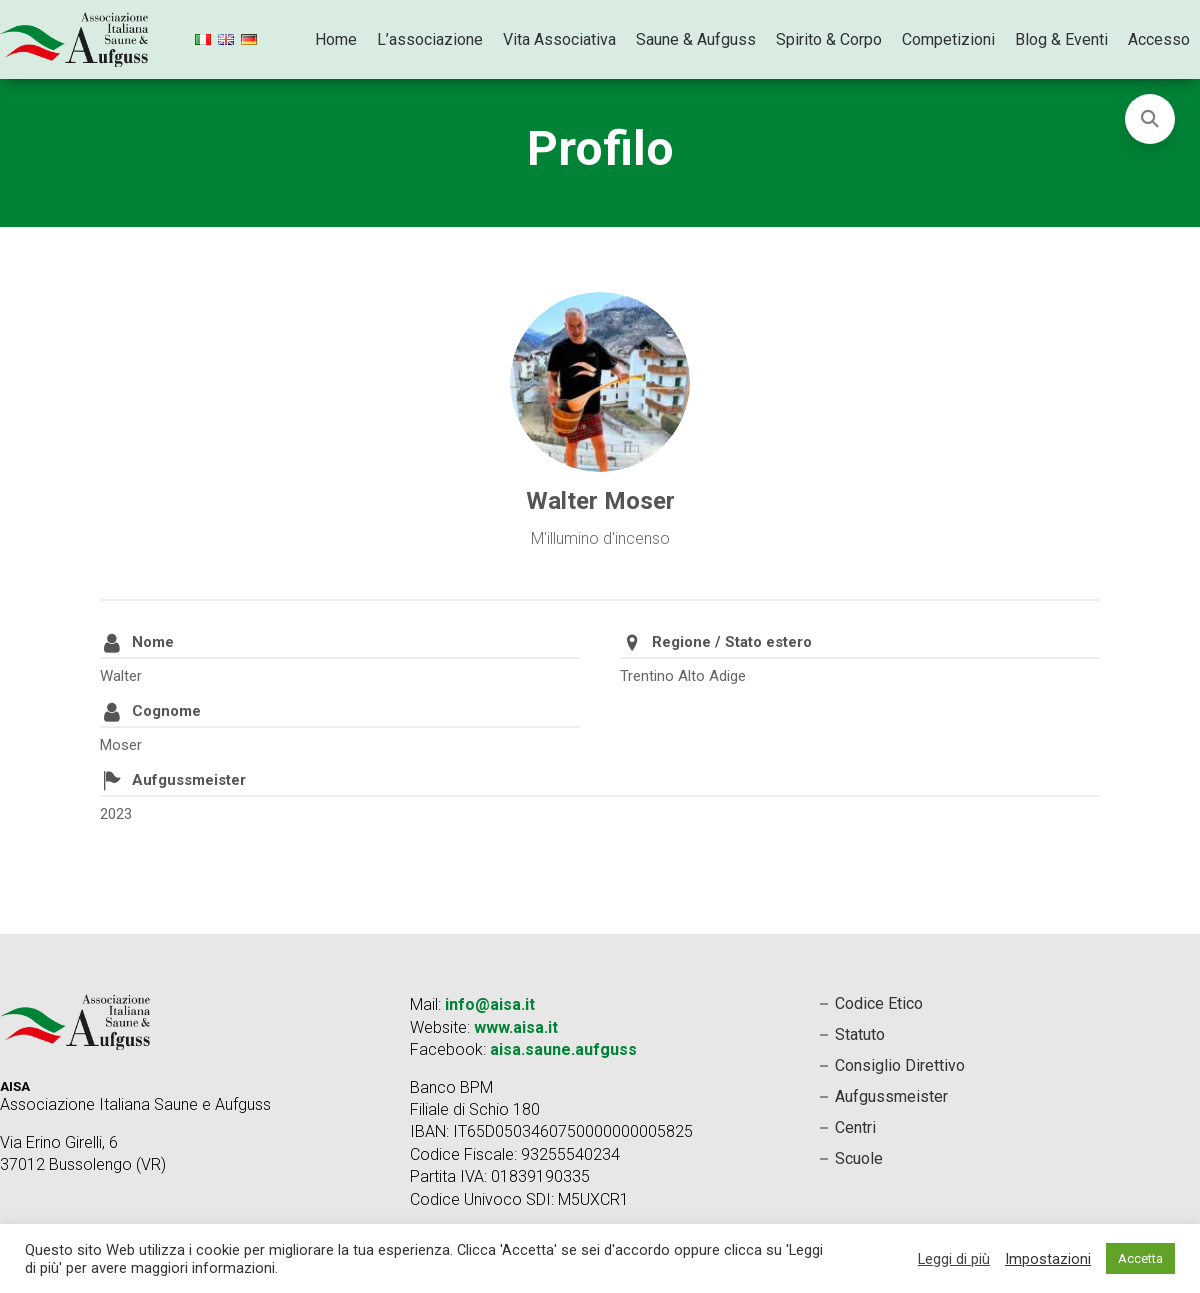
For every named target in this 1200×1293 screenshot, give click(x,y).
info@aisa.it (490, 1004)
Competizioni (948, 39)
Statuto (860, 1034)
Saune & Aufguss (696, 39)
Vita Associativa (559, 39)
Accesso (1159, 39)
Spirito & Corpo (829, 39)
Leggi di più (954, 1259)
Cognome (166, 711)
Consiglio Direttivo (900, 1065)
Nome (153, 642)
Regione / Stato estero (732, 642)
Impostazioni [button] (1048, 1259)
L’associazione (430, 39)
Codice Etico (879, 1003)
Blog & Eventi (1061, 39)
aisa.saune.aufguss (563, 1049)
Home (336, 39)
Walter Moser (600, 501)
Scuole (859, 1158)
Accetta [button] (1140, 1258)
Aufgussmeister (189, 780)
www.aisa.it (516, 1027)
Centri (855, 1127)
